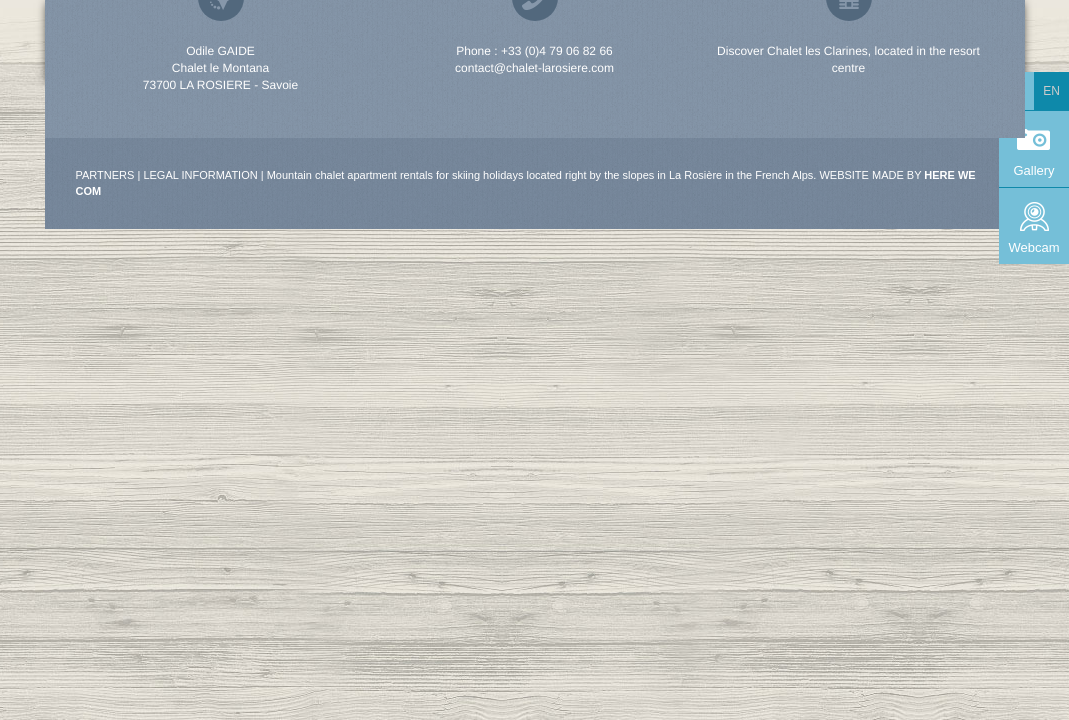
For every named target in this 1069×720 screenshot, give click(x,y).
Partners (105, 175)
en (1051, 91)
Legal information (200, 175)
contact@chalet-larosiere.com (534, 68)
